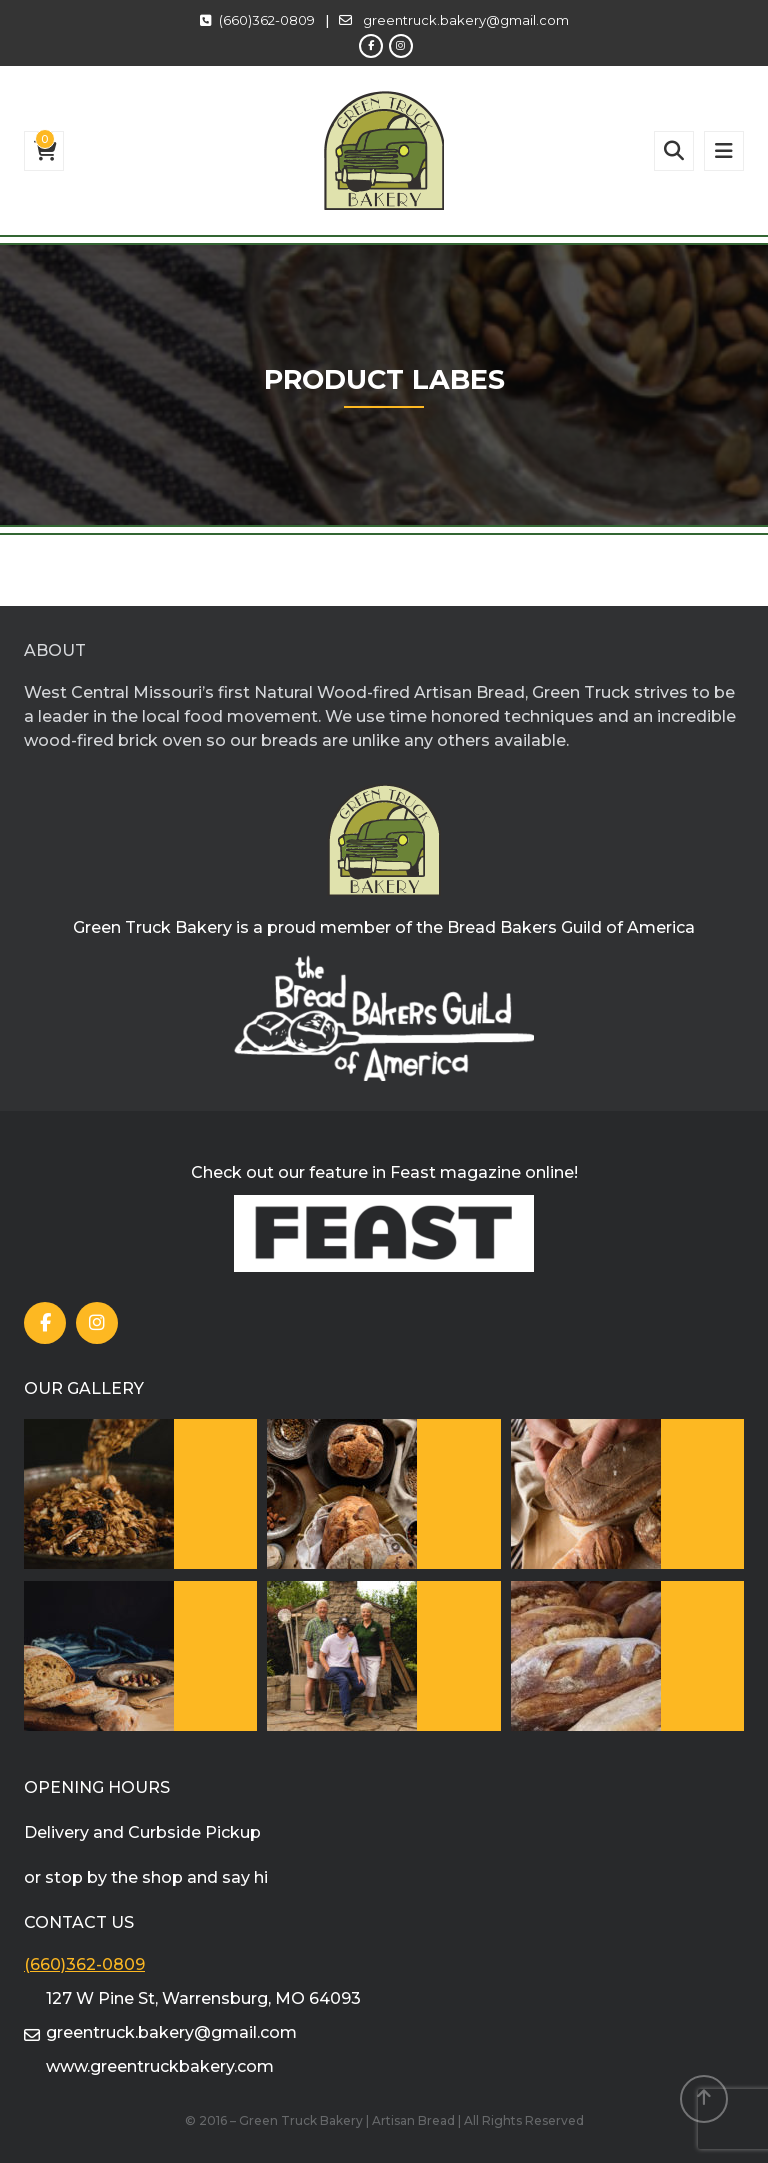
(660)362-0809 (267, 20)
